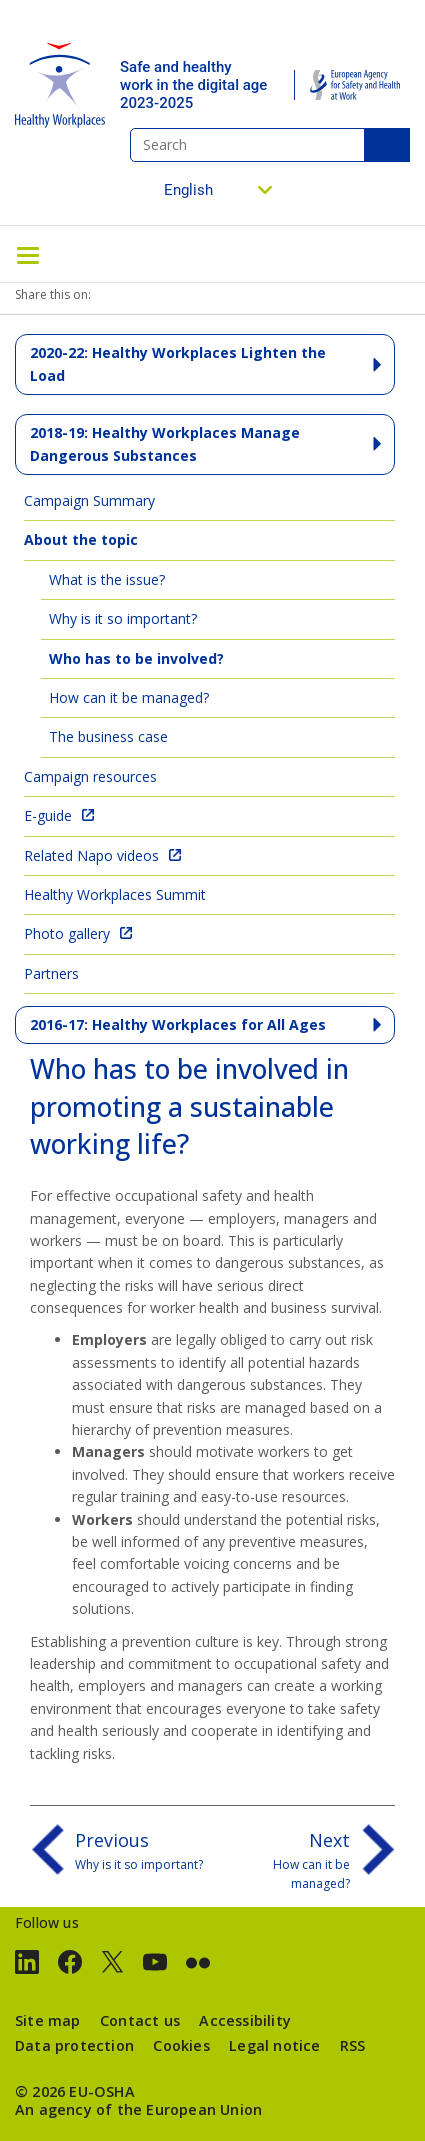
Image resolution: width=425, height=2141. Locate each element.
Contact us (140, 2020)
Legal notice (274, 2045)
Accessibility (245, 2020)
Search (387, 145)
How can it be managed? (129, 697)
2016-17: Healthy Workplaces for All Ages (178, 1024)
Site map (48, 2020)
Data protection (74, 2045)
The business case (108, 736)
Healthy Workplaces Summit (115, 894)
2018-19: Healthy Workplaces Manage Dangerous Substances (165, 443)
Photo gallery (67, 933)
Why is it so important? (123, 618)
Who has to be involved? (136, 658)
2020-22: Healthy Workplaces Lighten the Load (178, 363)
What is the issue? (107, 579)
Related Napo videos (91, 855)
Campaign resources (90, 776)
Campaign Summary (89, 500)
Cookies (181, 2045)
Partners (51, 973)
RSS (353, 2045)
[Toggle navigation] (28, 254)
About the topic (81, 539)
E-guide (48, 815)
